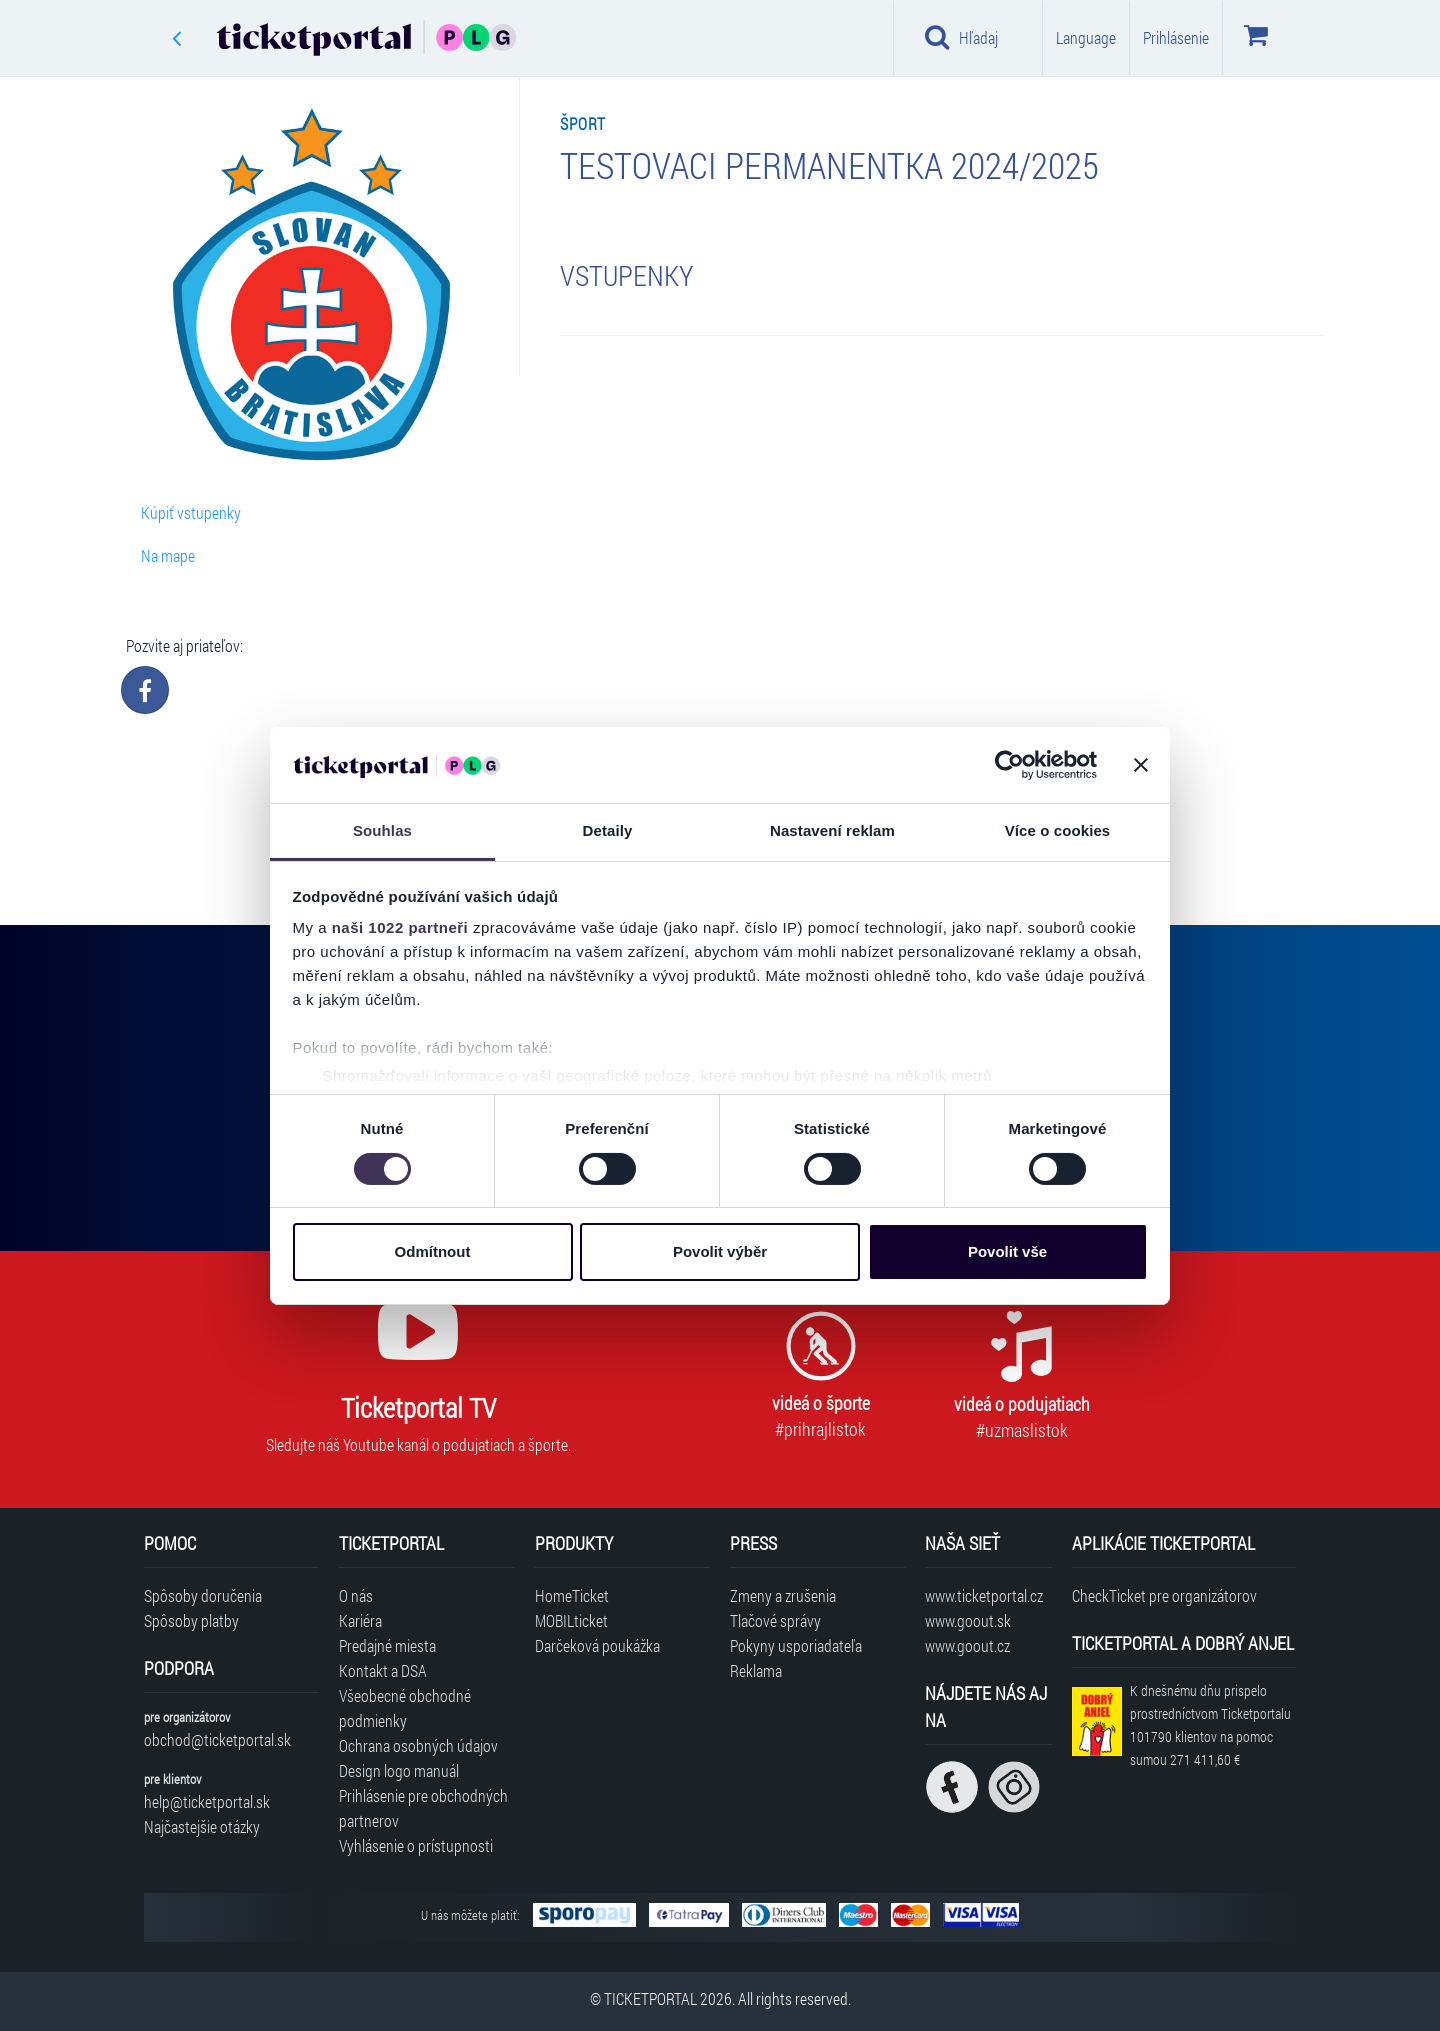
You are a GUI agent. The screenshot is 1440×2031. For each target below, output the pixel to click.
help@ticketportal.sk (207, 1801)
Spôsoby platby (191, 1620)
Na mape (168, 555)
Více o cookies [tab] (1058, 830)
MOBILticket (571, 1620)
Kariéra (360, 1620)
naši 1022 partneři (400, 927)
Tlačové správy (775, 1620)
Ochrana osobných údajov (418, 1745)
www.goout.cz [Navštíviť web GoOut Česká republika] (967, 1645)
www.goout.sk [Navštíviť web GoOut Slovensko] (968, 1620)
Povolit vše (1007, 1251)
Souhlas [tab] (382, 830)
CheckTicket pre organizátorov (1164, 1595)
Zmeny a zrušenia (783, 1595)
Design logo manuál (399, 1770)
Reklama (756, 1670)
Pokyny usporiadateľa (796, 1645)
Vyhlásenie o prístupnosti (416, 1845)
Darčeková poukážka (597, 1645)
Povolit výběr (720, 1251)
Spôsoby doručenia (203, 1595)
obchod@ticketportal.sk (217, 1739)
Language (1086, 37)
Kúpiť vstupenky (191, 512)
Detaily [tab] (608, 830)
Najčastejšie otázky (202, 1826)
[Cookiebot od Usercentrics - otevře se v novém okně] (1009, 765)
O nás (356, 1595)
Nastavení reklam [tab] (832, 830)
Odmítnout (433, 1251)
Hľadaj (961, 37)
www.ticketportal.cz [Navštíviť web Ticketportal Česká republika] (984, 1595)
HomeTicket (572, 1595)
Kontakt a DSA (383, 1670)
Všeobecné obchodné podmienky (405, 1708)
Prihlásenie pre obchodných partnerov (423, 1808)
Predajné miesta (387, 1645)
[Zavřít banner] (1141, 765)
